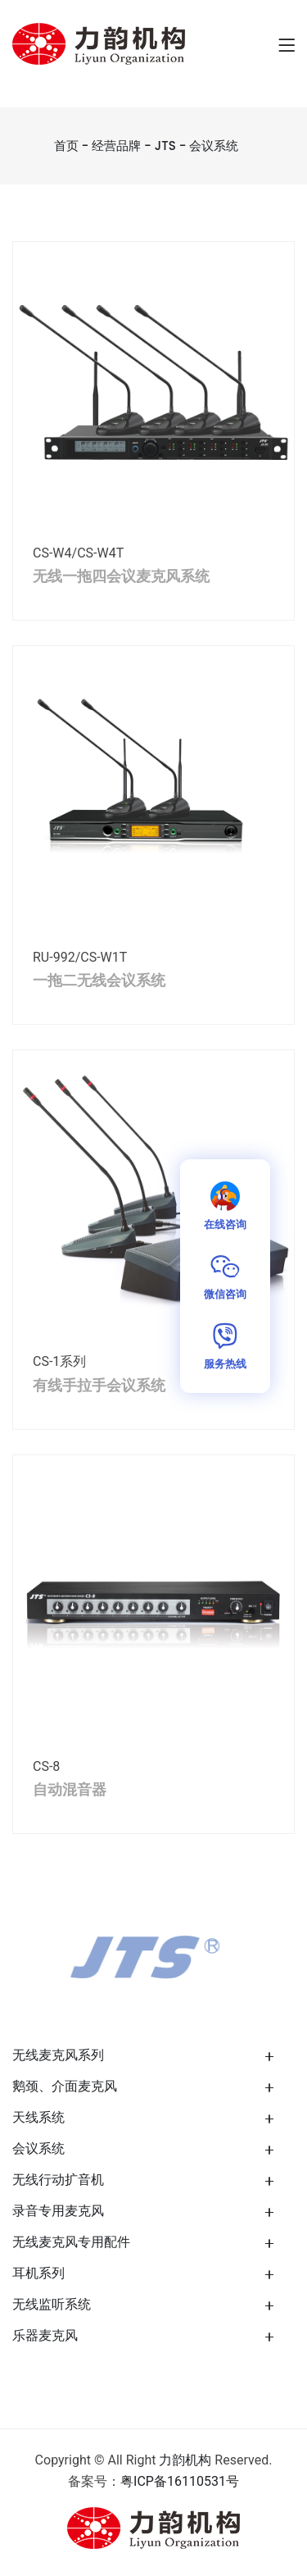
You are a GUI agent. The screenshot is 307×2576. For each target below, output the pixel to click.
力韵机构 (185, 2460)
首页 (66, 145)
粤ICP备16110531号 (179, 2481)
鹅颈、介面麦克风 (64, 2086)
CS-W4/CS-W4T (78, 553)
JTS (165, 145)
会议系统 (213, 145)
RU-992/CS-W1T (80, 957)
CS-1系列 (59, 1361)
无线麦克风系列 (58, 2055)
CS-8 (46, 1766)
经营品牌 (116, 145)
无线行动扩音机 (58, 2179)
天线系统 (38, 2117)
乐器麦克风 (45, 2335)
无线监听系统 (51, 2304)
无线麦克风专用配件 (71, 2242)
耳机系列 (38, 2273)
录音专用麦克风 (58, 2211)
